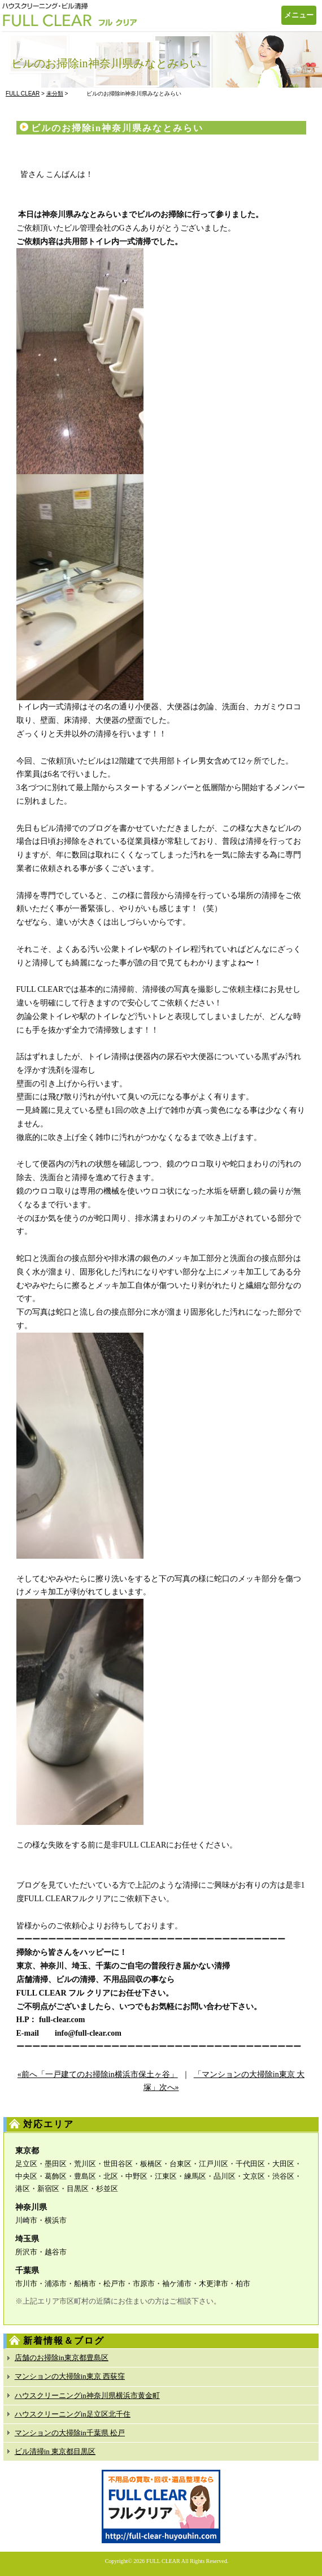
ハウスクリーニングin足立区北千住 (72, 2414)
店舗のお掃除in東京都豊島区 (61, 2357)
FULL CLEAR (163, 2561)
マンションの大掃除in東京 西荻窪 (70, 2376)
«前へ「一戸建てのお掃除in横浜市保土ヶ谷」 (98, 2074)
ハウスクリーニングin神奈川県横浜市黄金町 (87, 2395)
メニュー (299, 15)
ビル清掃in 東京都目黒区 (55, 2451)
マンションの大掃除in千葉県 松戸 (70, 2432)
